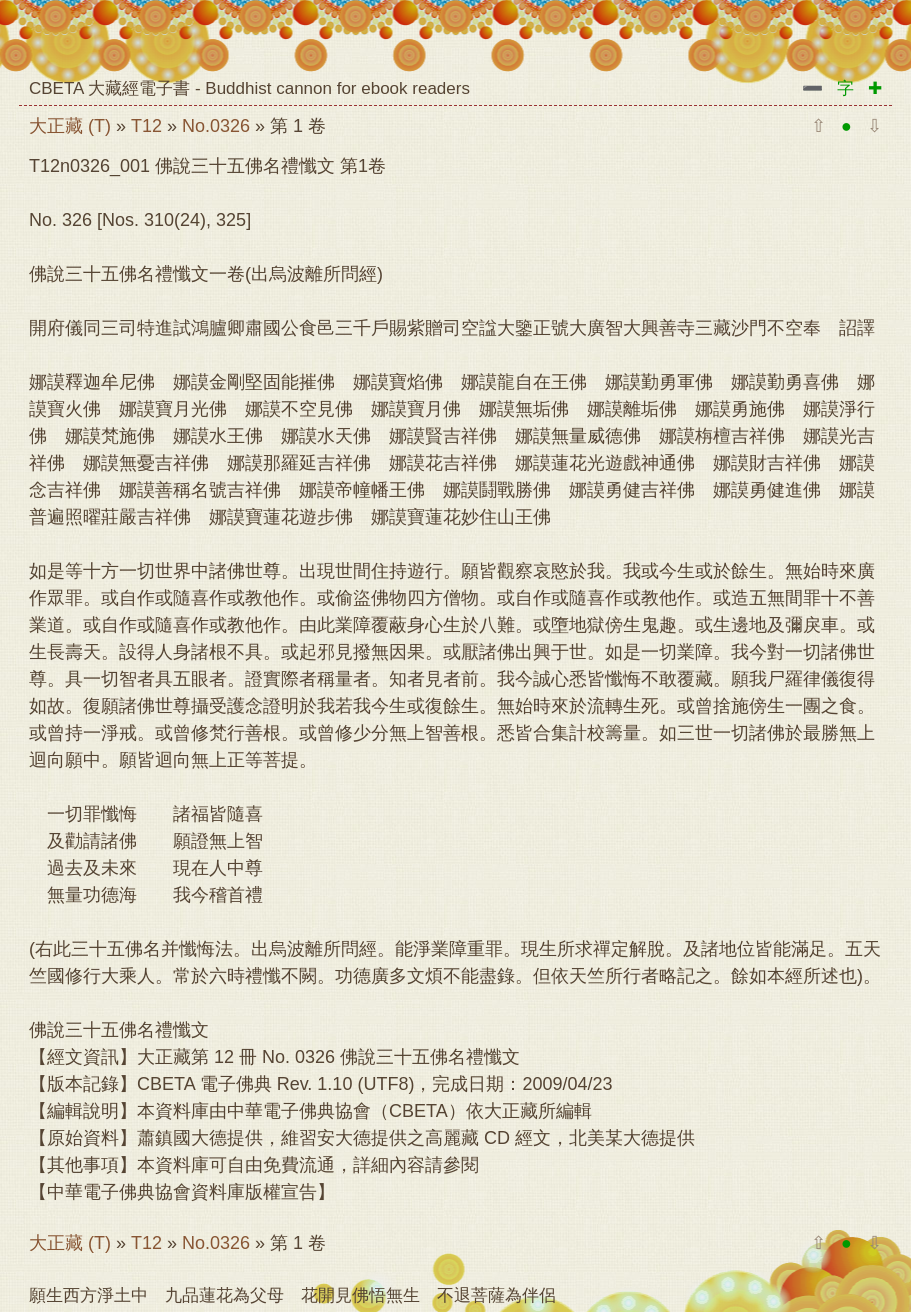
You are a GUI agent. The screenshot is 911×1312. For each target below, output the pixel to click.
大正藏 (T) (70, 126)
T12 (146, 126)
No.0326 (216, 126)
